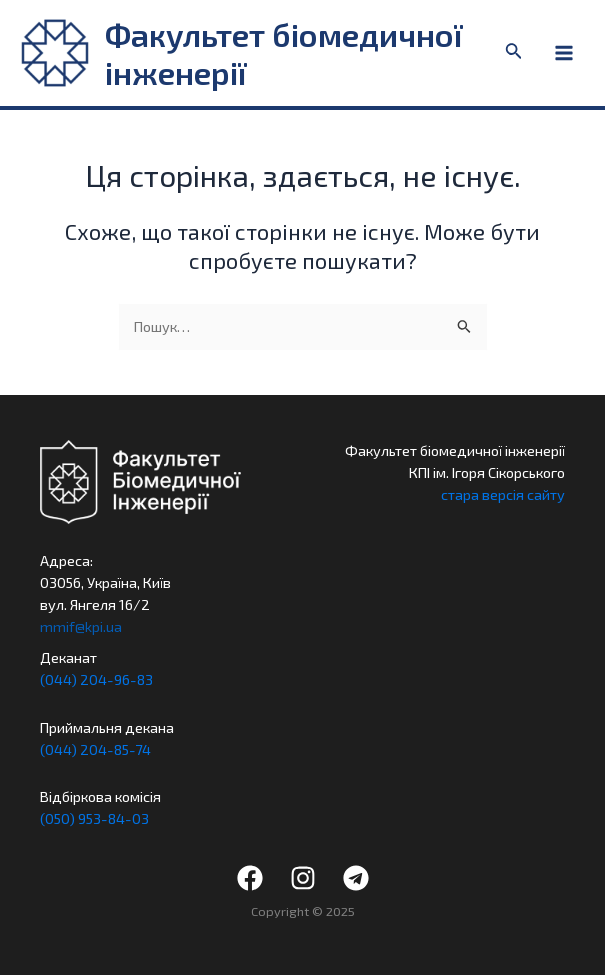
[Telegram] (356, 878)
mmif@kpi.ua (81, 626)
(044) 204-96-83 (96, 679)
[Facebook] (250, 878)
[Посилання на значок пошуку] (514, 52)
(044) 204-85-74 (95, 749)
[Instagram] (303, 878)
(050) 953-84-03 (94, 818)
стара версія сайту (503, 494)
